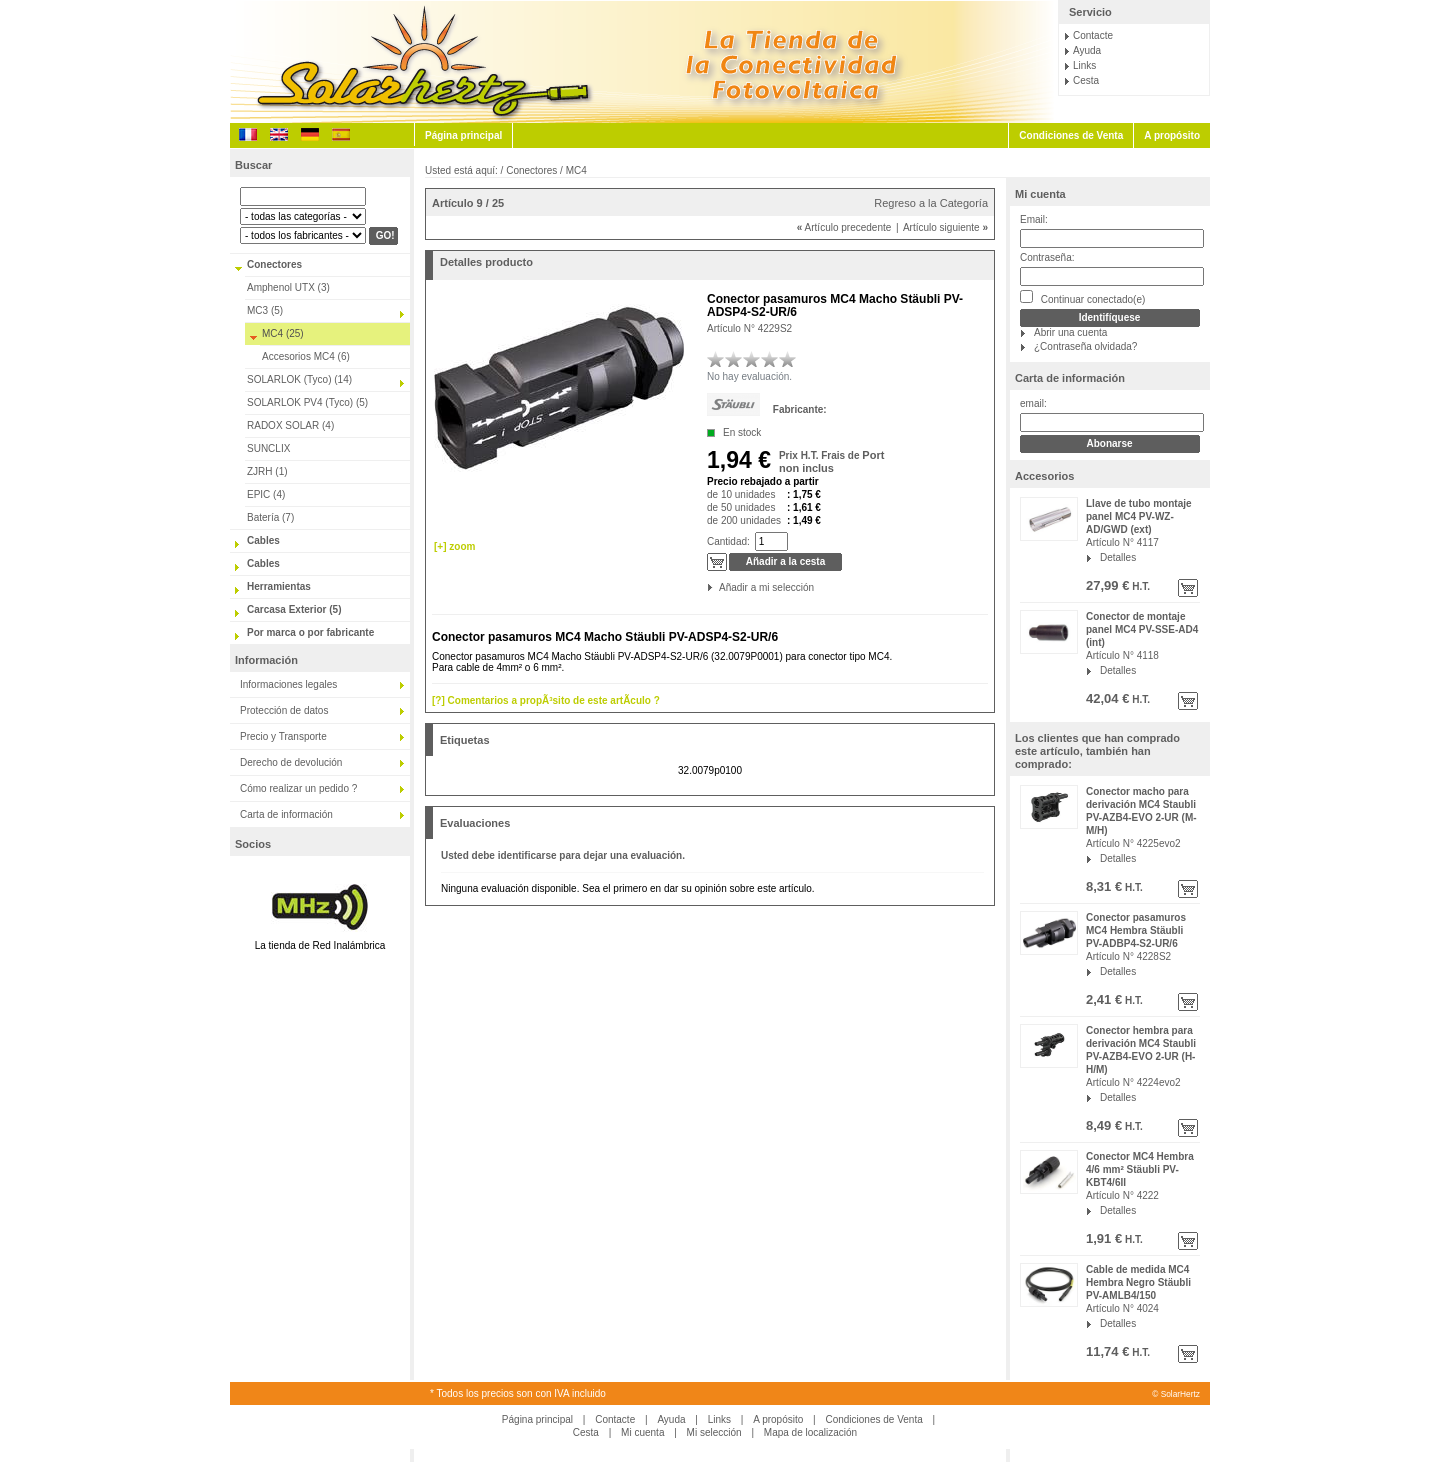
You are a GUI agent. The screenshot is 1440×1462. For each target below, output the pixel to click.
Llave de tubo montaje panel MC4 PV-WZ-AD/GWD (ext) (1139, 516)
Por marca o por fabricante (310, 632)
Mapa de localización (810, 1432)
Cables (263, 540)
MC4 (576, 170)
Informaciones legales (288, 684)
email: (1033, 403)
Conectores (274, 264)
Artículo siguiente (945, 227)
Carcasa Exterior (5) (294, 609)
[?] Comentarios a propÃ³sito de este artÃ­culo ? (546, 700)
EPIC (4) (266, 494)
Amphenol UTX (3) (288, 287)
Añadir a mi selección (720, 587)
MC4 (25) (283, 333)
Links (1084, 65)
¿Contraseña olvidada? (1085, 346)
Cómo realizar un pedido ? (298, 788)
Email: (1034, 219)
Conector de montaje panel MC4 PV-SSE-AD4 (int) (1142, 629)
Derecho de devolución (291, 762)
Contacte (1093, 35)
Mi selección (714, 1432)
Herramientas (279, 586)
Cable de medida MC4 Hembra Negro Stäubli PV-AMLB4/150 (1138, 1282)
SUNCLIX (268, 448)
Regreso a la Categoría (931, 203)
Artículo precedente (844, 227)
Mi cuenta (1040, 194)
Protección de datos (284, 710)
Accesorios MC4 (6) (306, 356)
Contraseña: (1047, 257)
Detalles (1118, 557)
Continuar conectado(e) (1082, 297)
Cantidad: (728, 541)
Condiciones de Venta (1071, 135)
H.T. (1139, 586)
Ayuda (1087, 50)
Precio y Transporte (283, 736)
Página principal (463, 135)
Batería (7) (270, 517)
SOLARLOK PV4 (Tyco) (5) (307, 402)
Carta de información (286, 814)
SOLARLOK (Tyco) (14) (299, 379)
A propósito (1172, 135)
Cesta (1086, 80)
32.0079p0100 (710, 770)
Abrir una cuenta (1070, 332)
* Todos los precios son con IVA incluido (518, 1393)
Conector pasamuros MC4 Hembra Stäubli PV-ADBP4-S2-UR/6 (1136, 930)
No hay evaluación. (749, 376)
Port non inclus (831, 461)
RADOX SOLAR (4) (290, 425)
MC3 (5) (265, 310)
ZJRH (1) (267, 471)
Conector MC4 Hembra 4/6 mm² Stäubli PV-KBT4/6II (1140, 1169)
